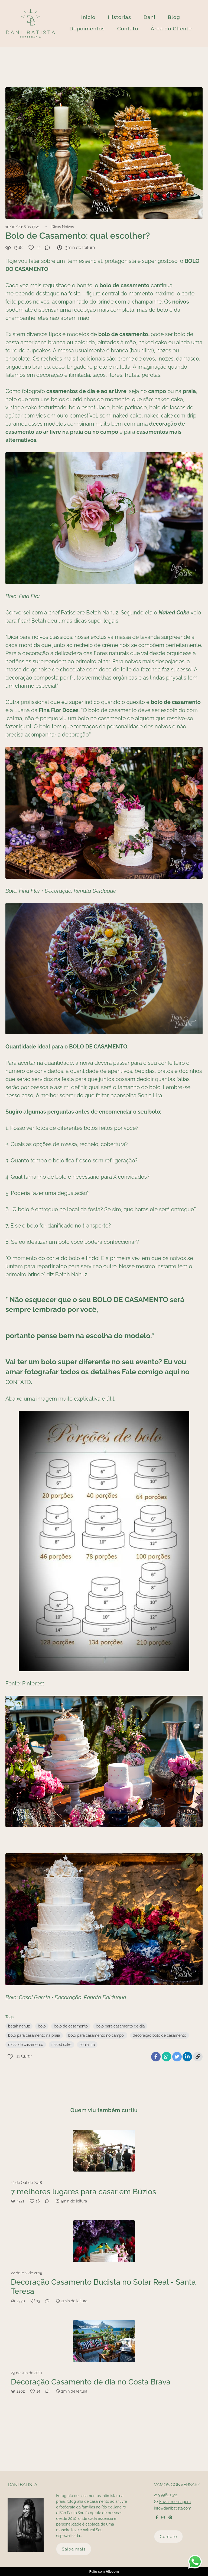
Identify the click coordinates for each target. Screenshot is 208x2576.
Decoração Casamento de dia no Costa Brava (91, 2381)
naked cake (61, 2044)
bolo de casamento (71, 2026)
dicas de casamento (25, 2044)
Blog (174, 17)
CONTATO (18, 1382)
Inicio (88, 17)
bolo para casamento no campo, (96, 2035)
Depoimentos (87, 28)
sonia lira (87, 2044)
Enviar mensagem (175, 2502)
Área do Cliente (171, 28)
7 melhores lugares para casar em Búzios (83, 2191)
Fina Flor (29, 891)
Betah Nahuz (102, 612)
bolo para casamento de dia (120, 2026)
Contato (127, 28)
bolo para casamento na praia (34, 2035)
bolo (42, 2026)
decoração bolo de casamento (159, 2035)
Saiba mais (74, 2549)
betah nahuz (19, 2026)
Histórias (119, 17)
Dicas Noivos (62, 227)
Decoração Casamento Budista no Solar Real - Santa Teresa (103, 2287)
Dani (149, 17)
